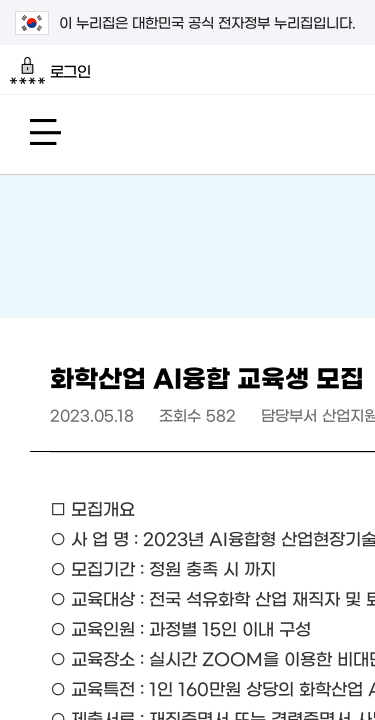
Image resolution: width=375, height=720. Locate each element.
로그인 (50, 71)
